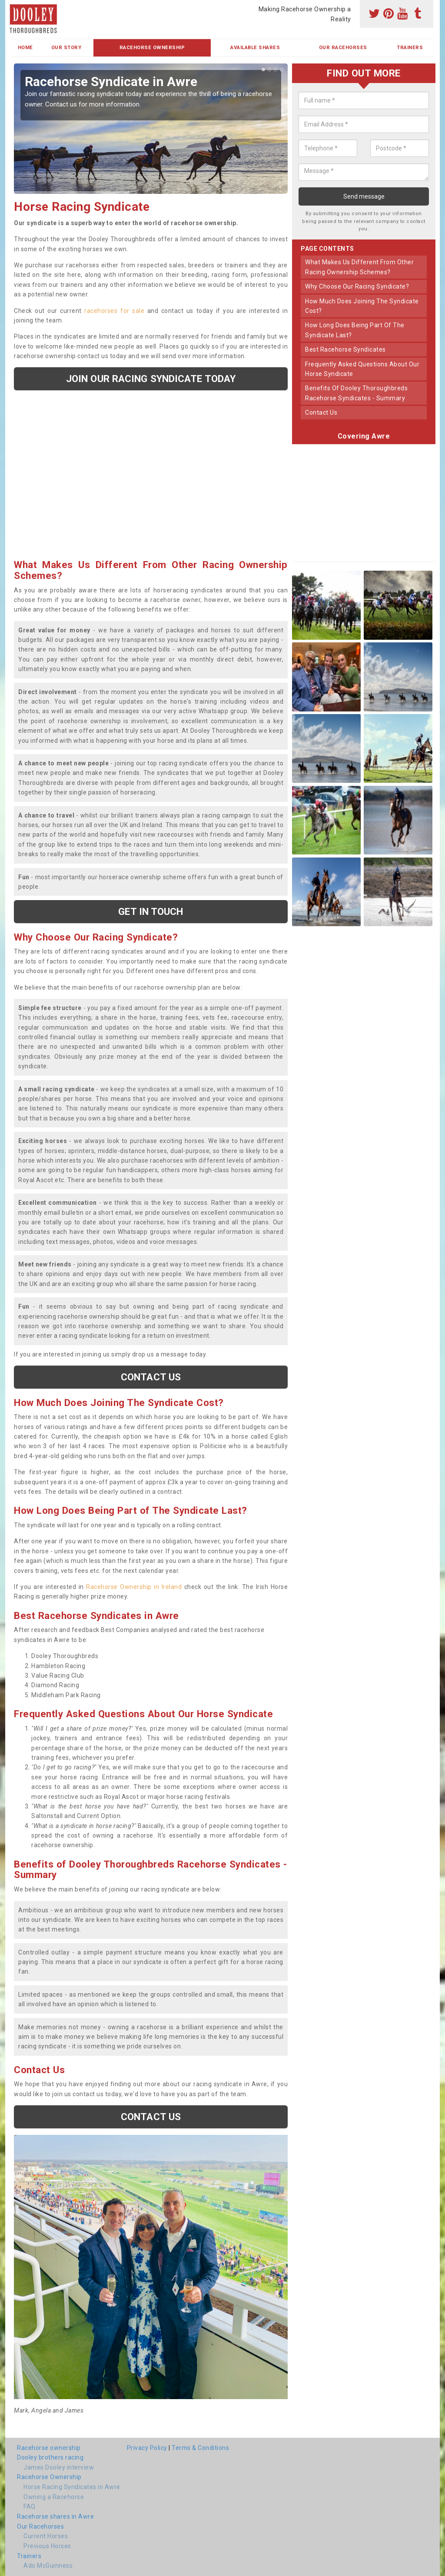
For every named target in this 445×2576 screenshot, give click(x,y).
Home (25, 47)
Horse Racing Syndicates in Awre (71, 2486)
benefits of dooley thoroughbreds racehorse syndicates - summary (356, 393)
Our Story (66, 47)
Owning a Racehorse (53, 2496)
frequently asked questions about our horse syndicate (362, 369)
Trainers (410, 47)
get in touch (150, 911)
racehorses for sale (114, 310)
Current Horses (45, 2536)
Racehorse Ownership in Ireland (134, 1586)
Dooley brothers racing (50, 2457)
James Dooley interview (58, 2467)
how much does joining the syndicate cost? (362, 306)
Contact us (151, 1377)
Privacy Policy (147, 2447)
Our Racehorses (343, 47)
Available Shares (255, 47)
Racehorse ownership (49, 2447)
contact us (321, 412)
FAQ (29, 2506)
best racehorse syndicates (345, 349)
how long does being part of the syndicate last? (355, 330)
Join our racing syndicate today (151, 378)
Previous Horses (47, 2546)
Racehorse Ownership (152, 47)
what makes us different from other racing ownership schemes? (359, 267)
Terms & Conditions (200, 2447)
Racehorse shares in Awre (55, 2516)
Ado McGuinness (48, 2565)
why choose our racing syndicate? (357, 286)
